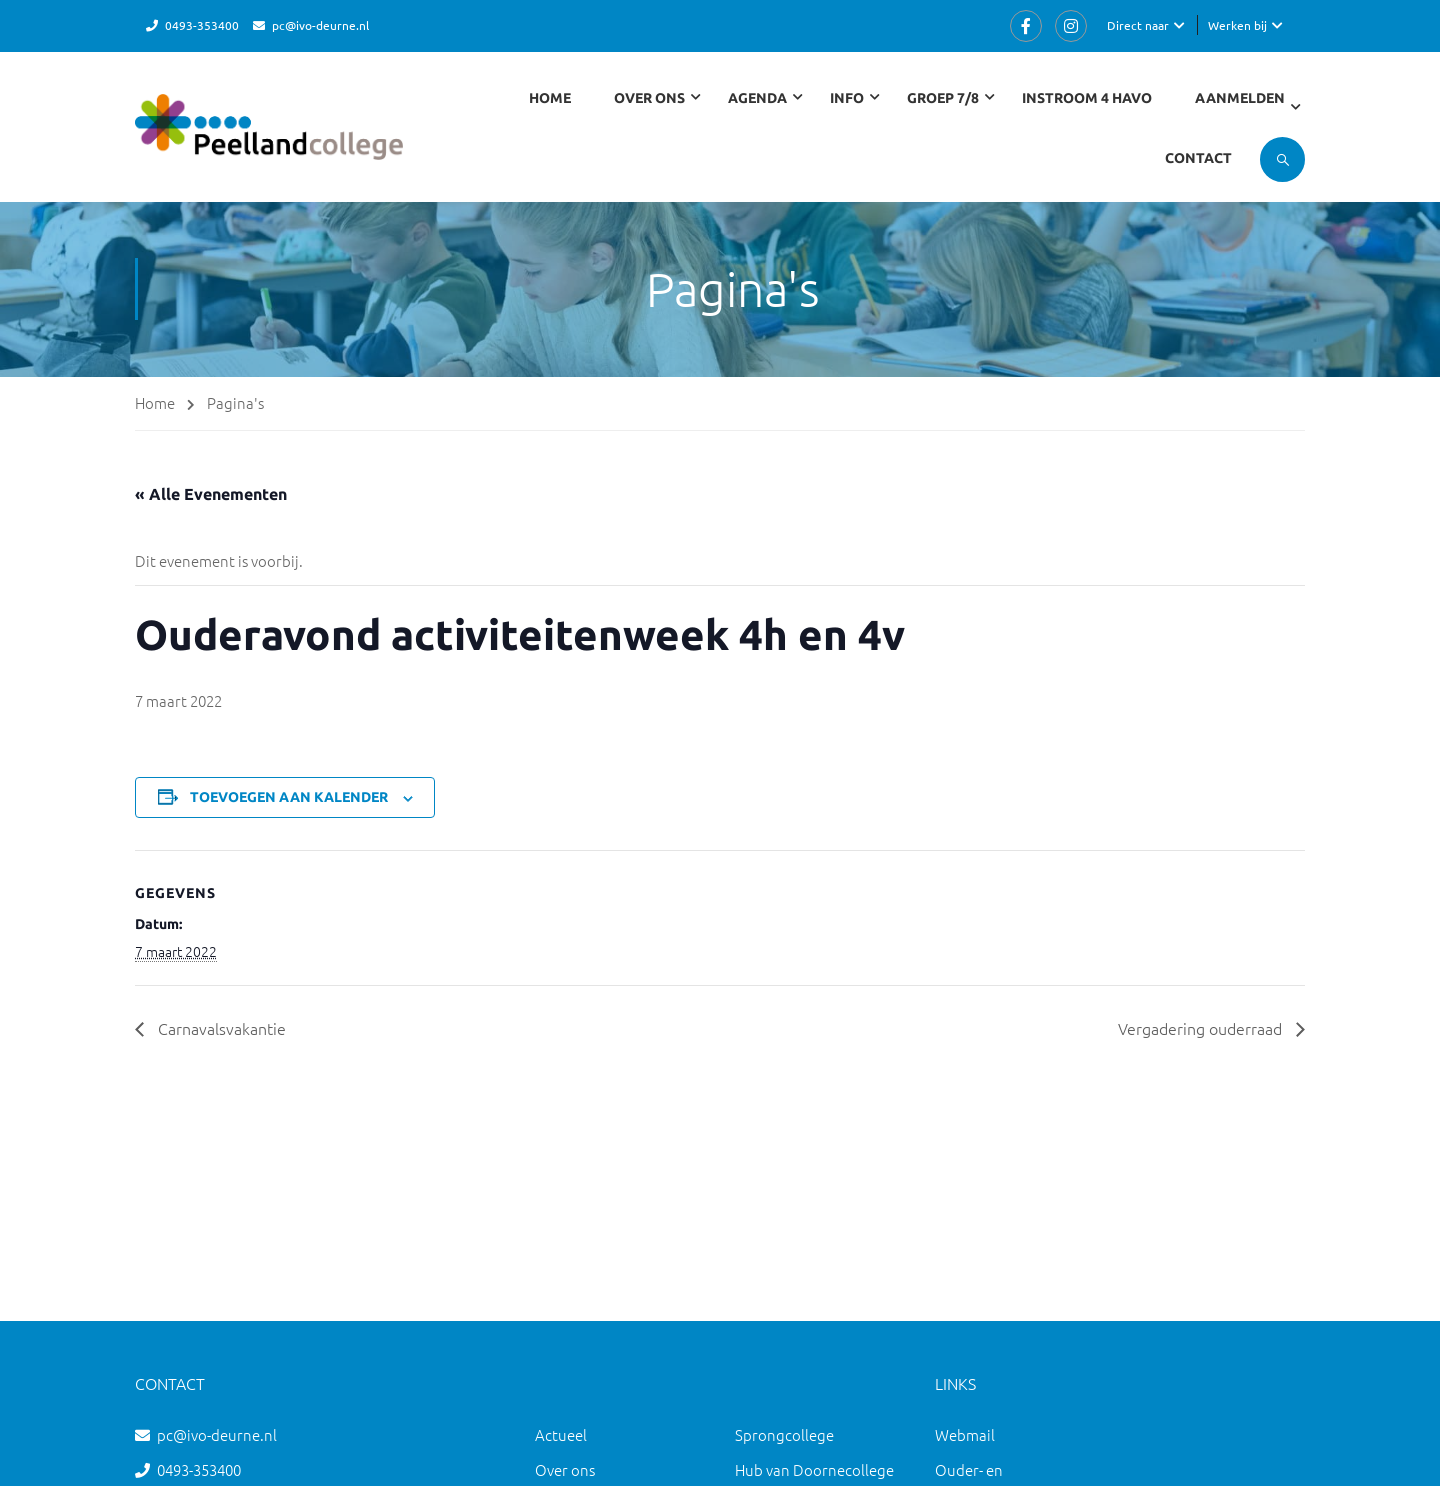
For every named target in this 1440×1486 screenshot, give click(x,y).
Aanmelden (1240, 98)
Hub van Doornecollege (814, 1469)
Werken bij (1237, 25)
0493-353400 (202, 25)
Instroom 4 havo (1087, 98)
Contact (1198, 158)
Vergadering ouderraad (1202, 1028)
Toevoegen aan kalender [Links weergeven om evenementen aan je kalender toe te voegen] (289, 797)
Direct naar (1138, 25)
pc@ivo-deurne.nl (320, 25)
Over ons (565, 1469)
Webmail (965, 1434)
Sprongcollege (784, 1434)
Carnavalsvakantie (220, 1028)
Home (550, 98)
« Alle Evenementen (211, 494)
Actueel (561, 1434)
